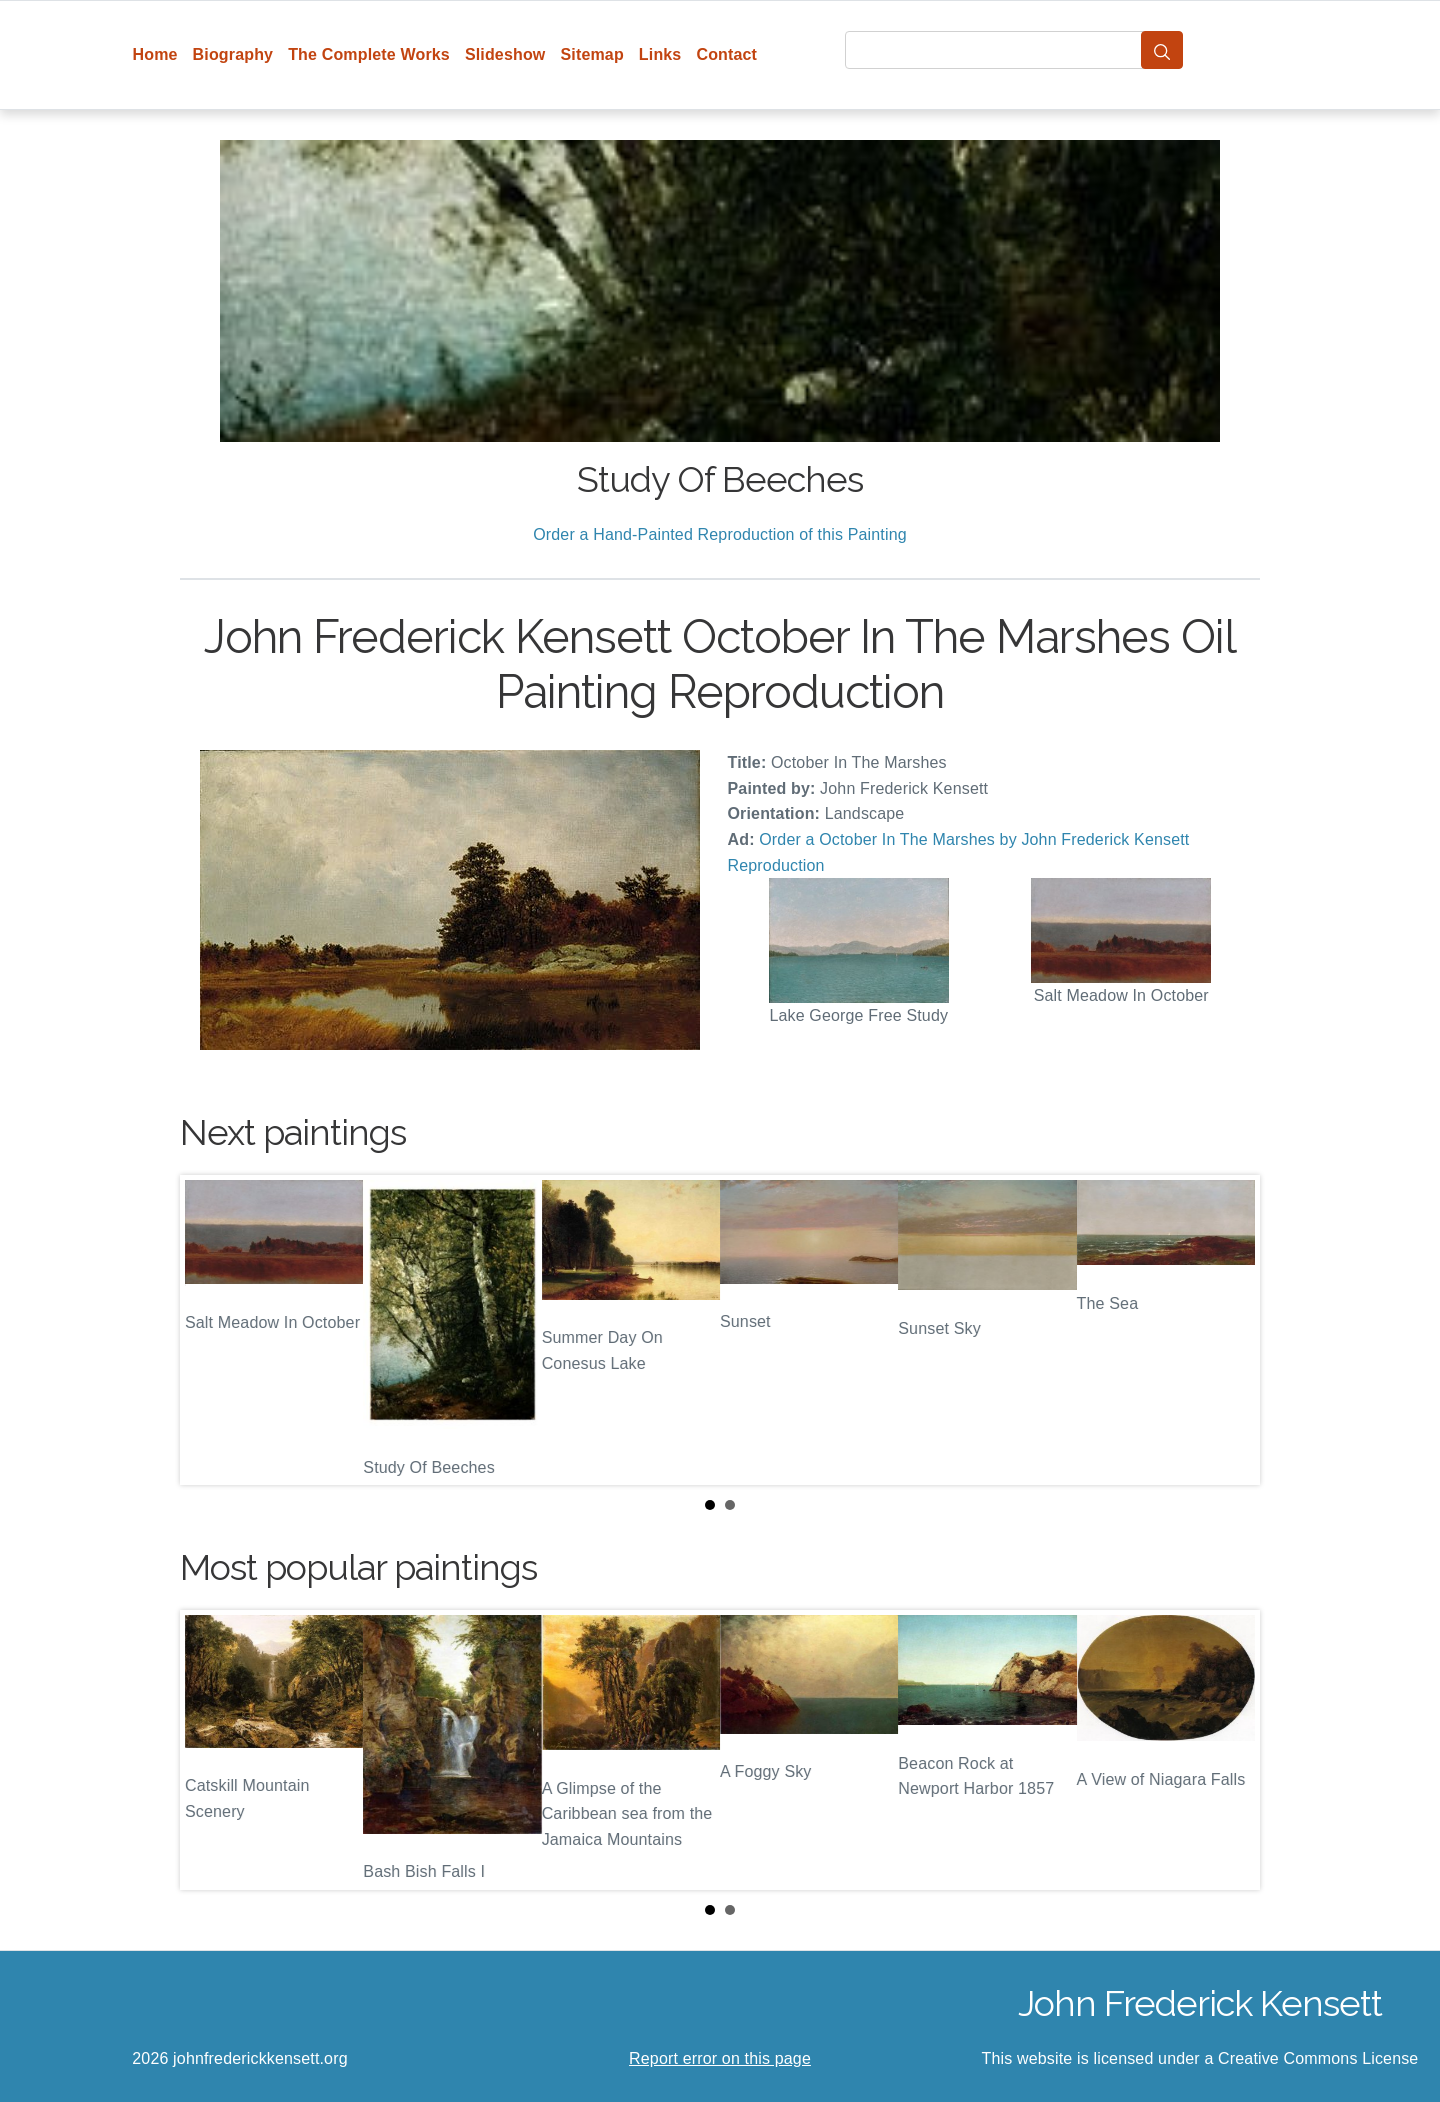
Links (660, 54)
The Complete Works (369, 54)
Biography (233, 54)
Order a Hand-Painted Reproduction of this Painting (720, 534)
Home (155, 54)
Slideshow (505, 54)
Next (1229, 1330)
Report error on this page (720, 2058)
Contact (726, 54)
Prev (211, 1330)
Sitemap (591, 54)
